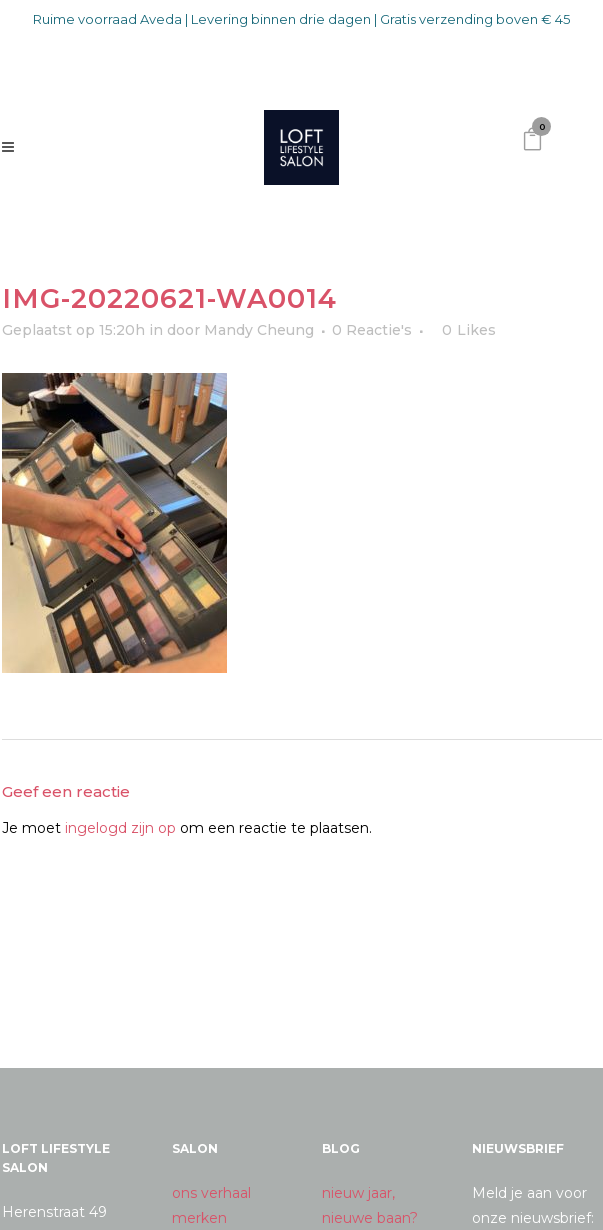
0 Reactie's (372, 330)
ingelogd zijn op (120, 828)
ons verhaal (211, 1193)
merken (199, 1218)
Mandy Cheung (259, 330)
